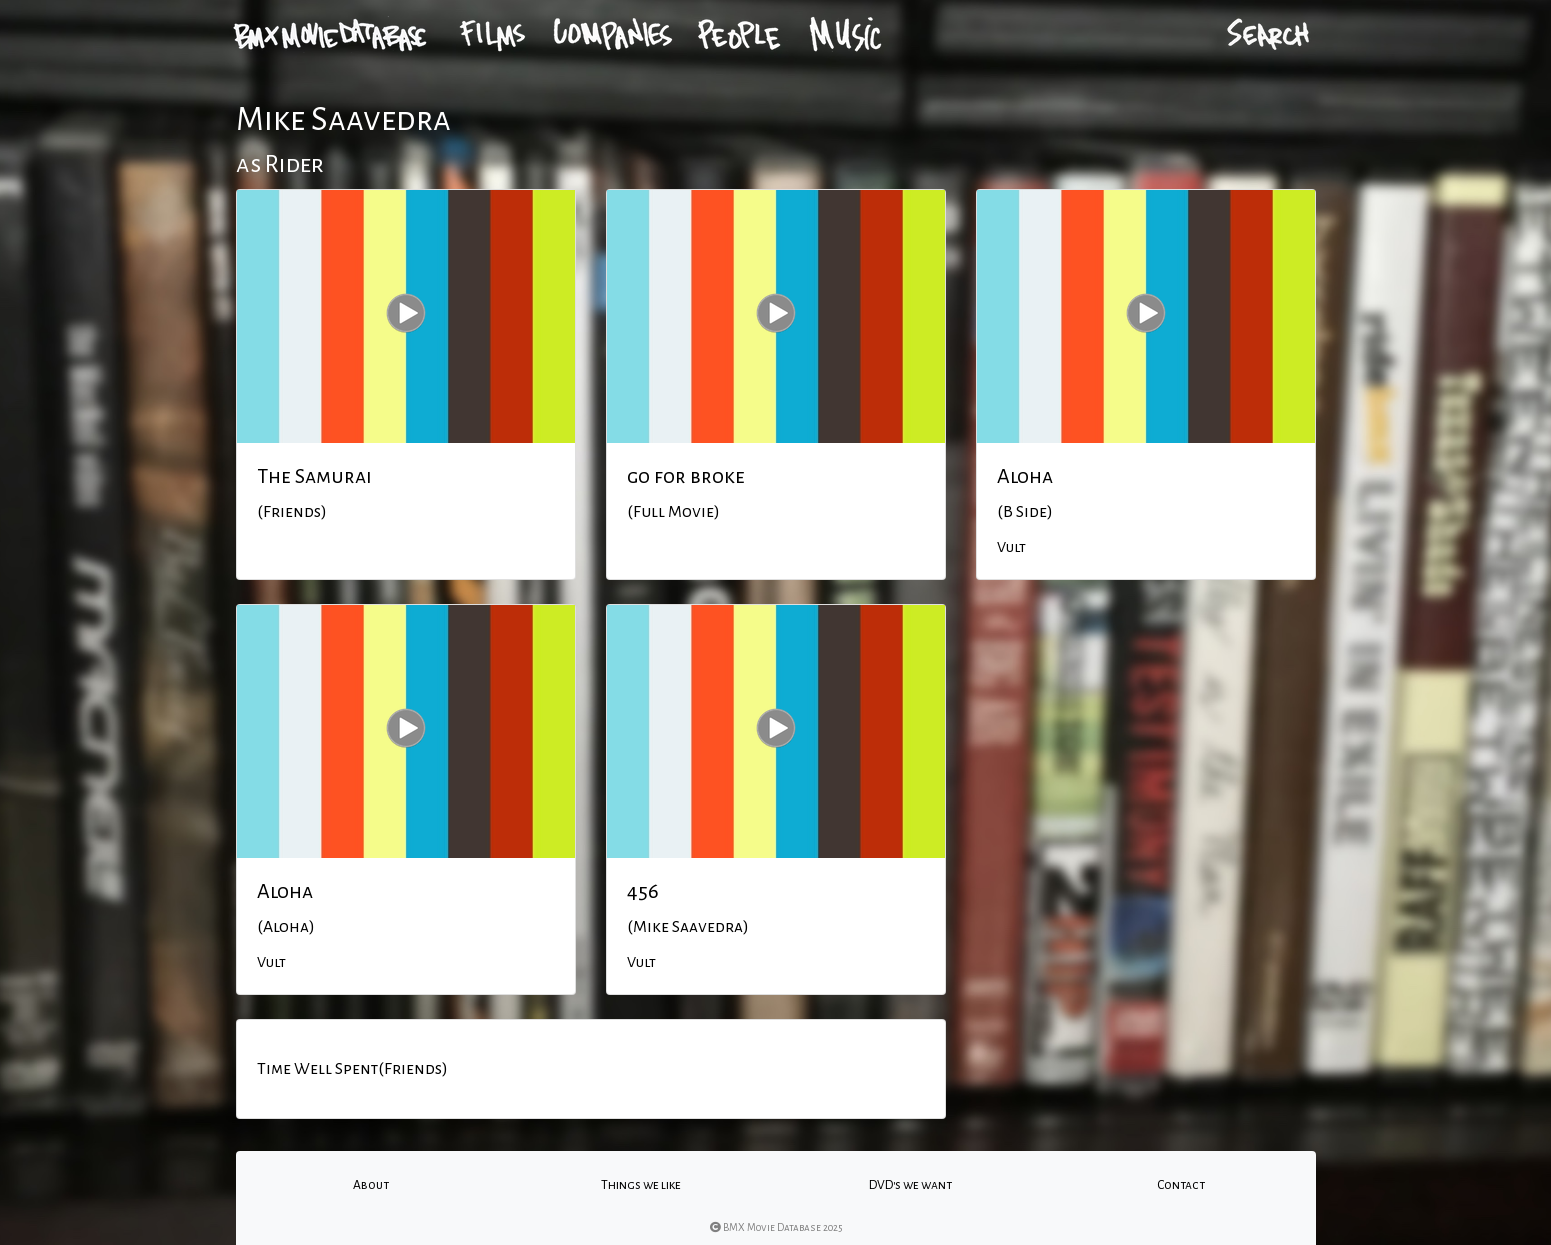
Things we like (641, 1185)
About (371, 1185)
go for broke (686, 476)
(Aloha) (286, 927)
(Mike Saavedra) (688, 927)
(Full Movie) (673, 512)
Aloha (1025, 476)
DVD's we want (910, 1185)
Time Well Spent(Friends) (352, 1069)
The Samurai (314, 476)
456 (643, 891)
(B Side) (1025, 512)
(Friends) (292, 512)
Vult (1011, 547)
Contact (1181, 1185)
